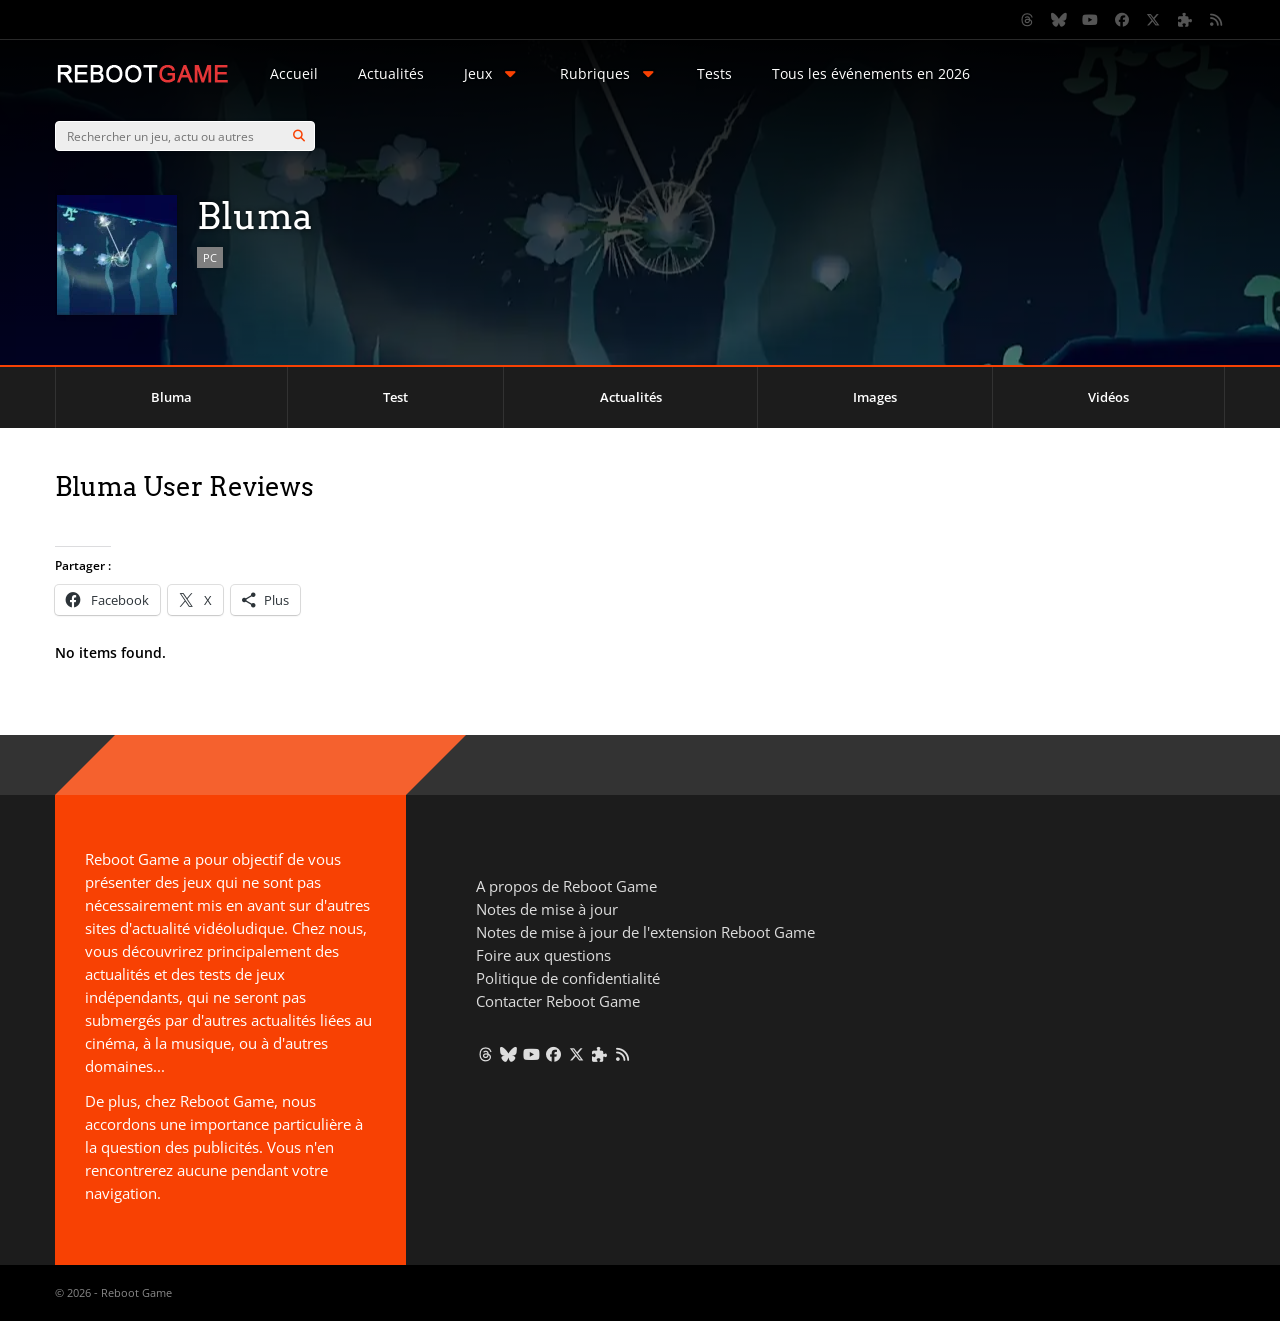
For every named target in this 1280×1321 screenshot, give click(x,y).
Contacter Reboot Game (558, 1001)
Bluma (171, 397)
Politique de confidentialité (568, 978)
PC (210, 257)
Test (395, 397)
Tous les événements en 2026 (871, 73)
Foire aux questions (543, 955)
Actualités (391, 73)
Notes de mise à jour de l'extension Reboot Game (645, 932)
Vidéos (1108, 397)
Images (875, 397)
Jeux (492, 73)
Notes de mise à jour (547, 909)
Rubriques (609, 73)
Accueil (294, 73)
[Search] (299, 136)
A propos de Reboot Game (566, 886)
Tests (714, 73)
